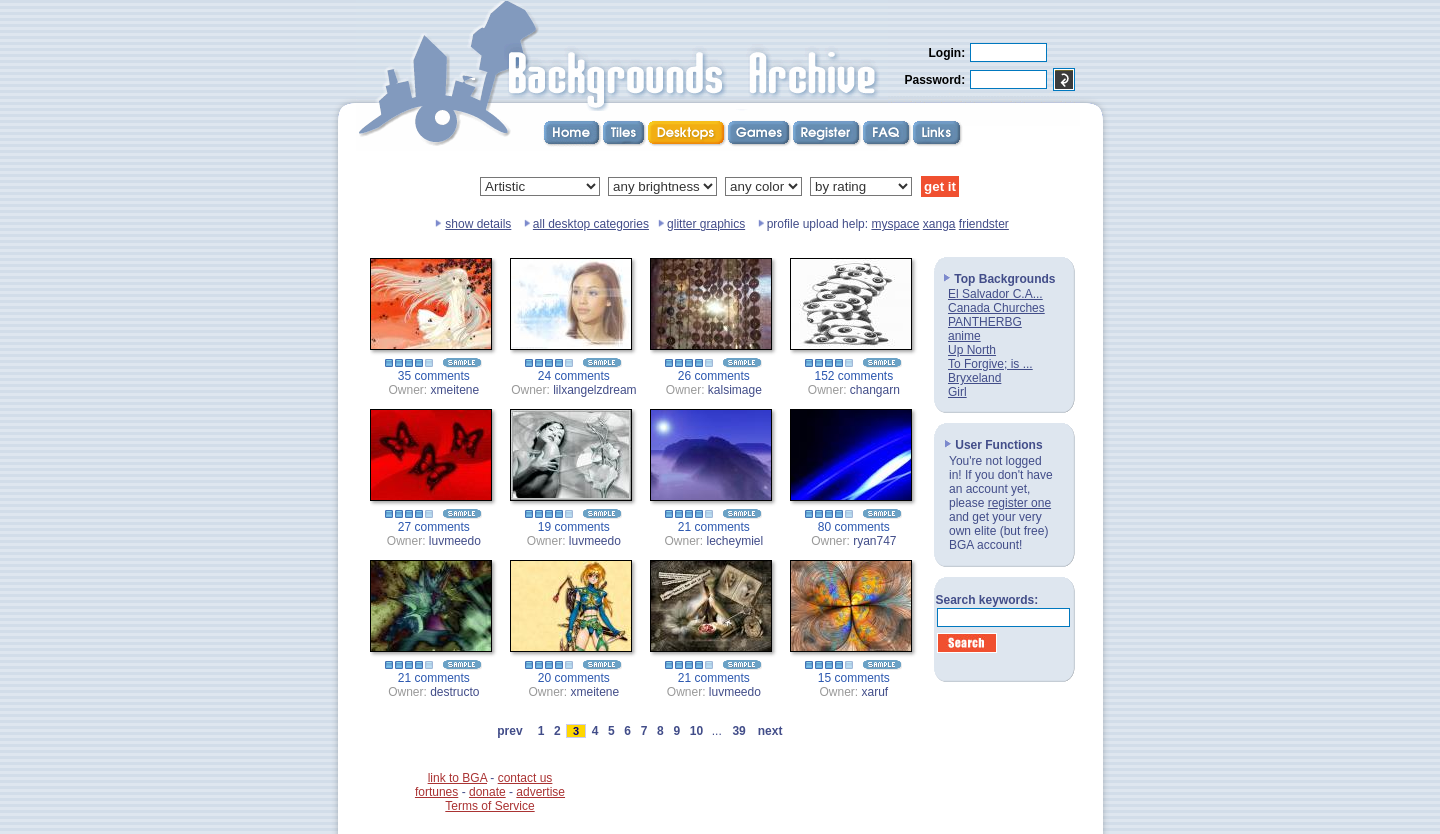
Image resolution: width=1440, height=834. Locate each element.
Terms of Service (489, 806)
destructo (454, 692)
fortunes (436, 792)
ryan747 (874, 541)
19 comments (574, 527)
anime (964, 336)
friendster (984, 224)
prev (510, 731)
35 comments (434, 376)
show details (478, 224)
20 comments (574, 678)
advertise (540, 792)
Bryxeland (974, 378)
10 (696, 731)
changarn (875, 390)
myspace (895, 224)
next (770, 731)
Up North (972, 350)
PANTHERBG (985, 322)
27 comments (434, 527)
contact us (525, 778)
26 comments (714, 376)
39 (739, 731)
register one (1019, 503)
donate (487, 792)
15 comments (854, 678)
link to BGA (457, 778)
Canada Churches (996, 308)
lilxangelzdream (594, 390)
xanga (939, 224)
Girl (957, 392)
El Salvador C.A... (995, 294)
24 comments (574, 376)
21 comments (714, 527)
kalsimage (735, 390)
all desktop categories (591, 224)
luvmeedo (455, 541)
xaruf (875, 692)
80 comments (854, 527)
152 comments (854, 376)
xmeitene (455, 390)
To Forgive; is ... (990, 364)
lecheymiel (735, 541)
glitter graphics (706, 224)
